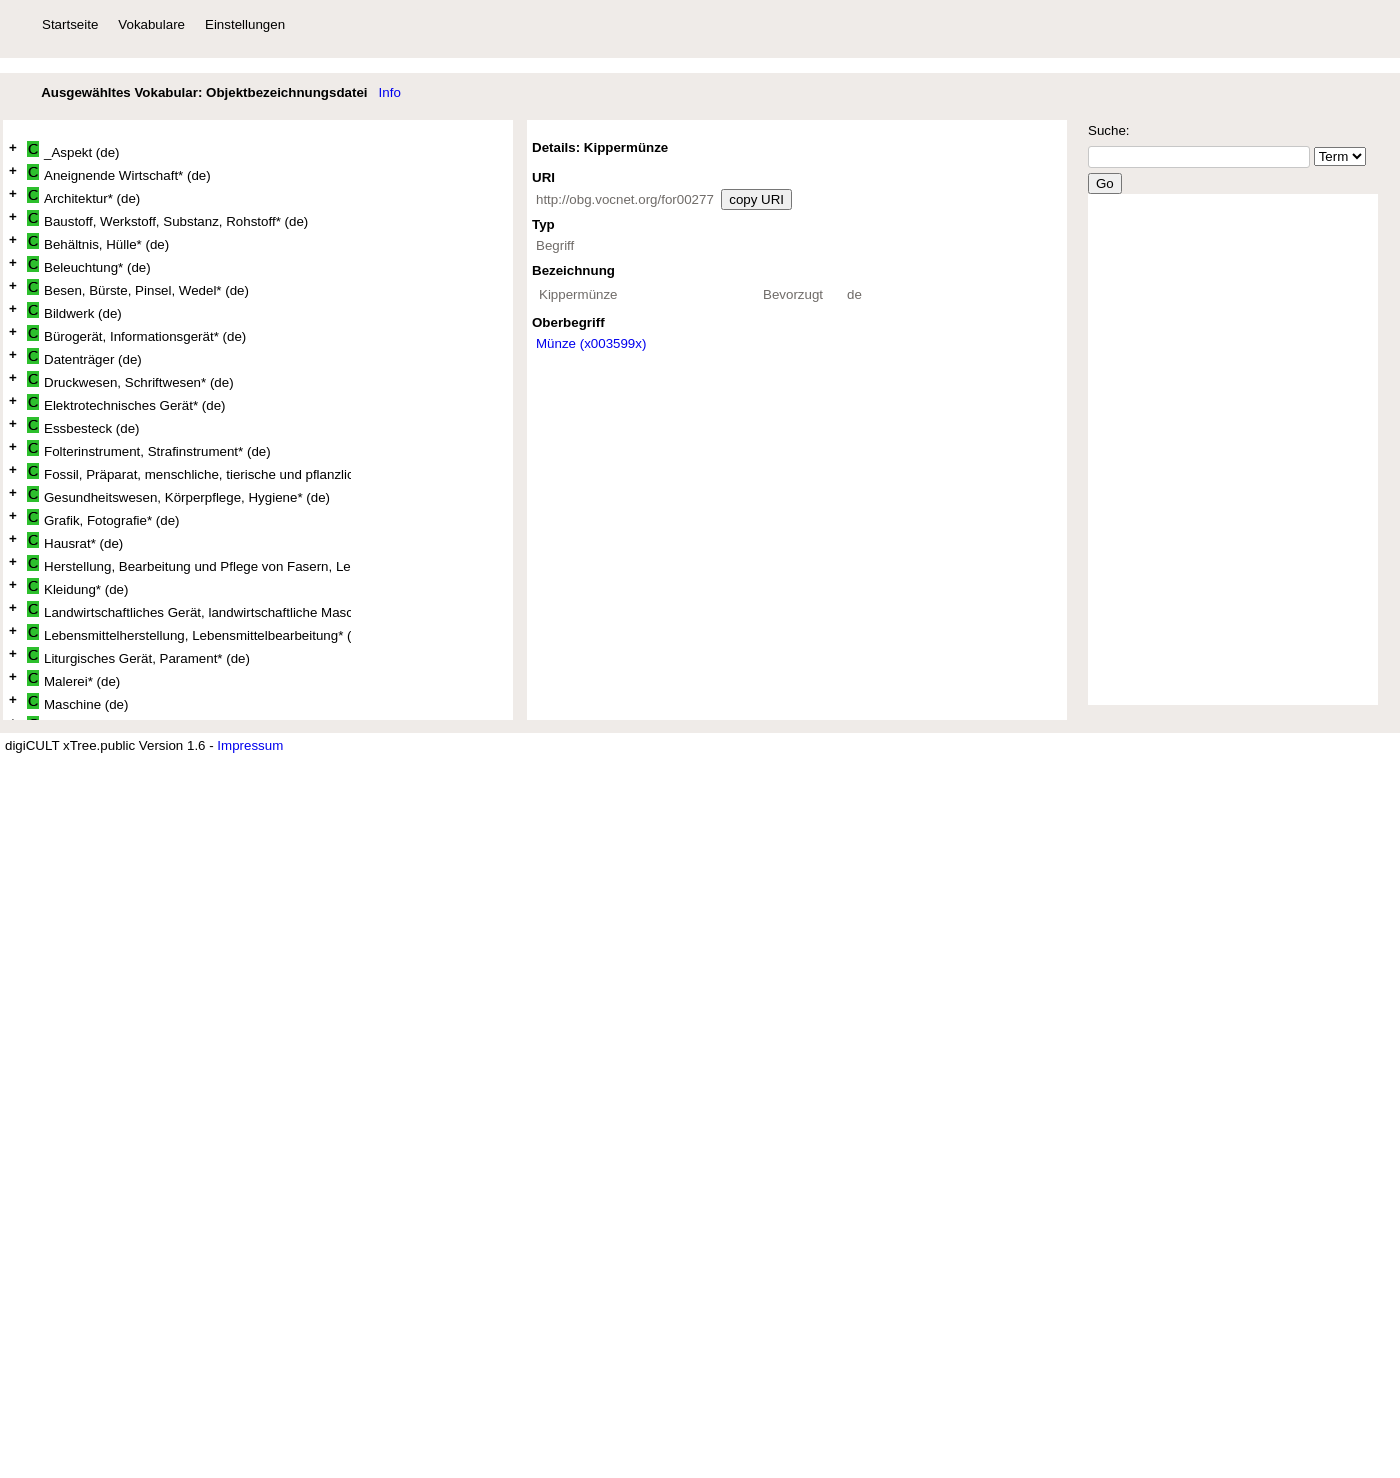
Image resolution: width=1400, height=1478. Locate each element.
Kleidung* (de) (77, 587)
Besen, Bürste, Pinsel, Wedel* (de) (138, 288)
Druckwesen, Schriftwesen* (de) (130, 380)
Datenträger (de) (84, 357)
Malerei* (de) (73, 679)
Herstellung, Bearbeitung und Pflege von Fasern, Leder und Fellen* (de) (189, 564)
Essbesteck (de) (83, 426)
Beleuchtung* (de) (89, 265)
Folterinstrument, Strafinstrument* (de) (149, 449)
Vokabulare (151, 24)
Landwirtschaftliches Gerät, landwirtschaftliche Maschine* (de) (189, 610)
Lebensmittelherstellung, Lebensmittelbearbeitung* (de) (189, 633)
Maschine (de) (77, 702)
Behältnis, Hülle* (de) (98, 242)
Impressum (250, 745)
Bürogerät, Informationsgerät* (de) (136, 334)
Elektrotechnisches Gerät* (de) (126, 403)
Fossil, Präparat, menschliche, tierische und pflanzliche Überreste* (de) (189, 472)
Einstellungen (245, 24)
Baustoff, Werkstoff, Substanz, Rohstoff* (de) (167, 219)
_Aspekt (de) (73, 150)
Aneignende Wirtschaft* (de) (119, 173)
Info (390, 92)
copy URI (756, 199)
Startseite (70, 24)
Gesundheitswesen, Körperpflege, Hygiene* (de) (178, 495)
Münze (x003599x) (591, 343)
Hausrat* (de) (75, 541)
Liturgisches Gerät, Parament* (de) (138, 656)
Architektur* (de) (83, 196)
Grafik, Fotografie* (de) (103, 518)
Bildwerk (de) (74, 311)
